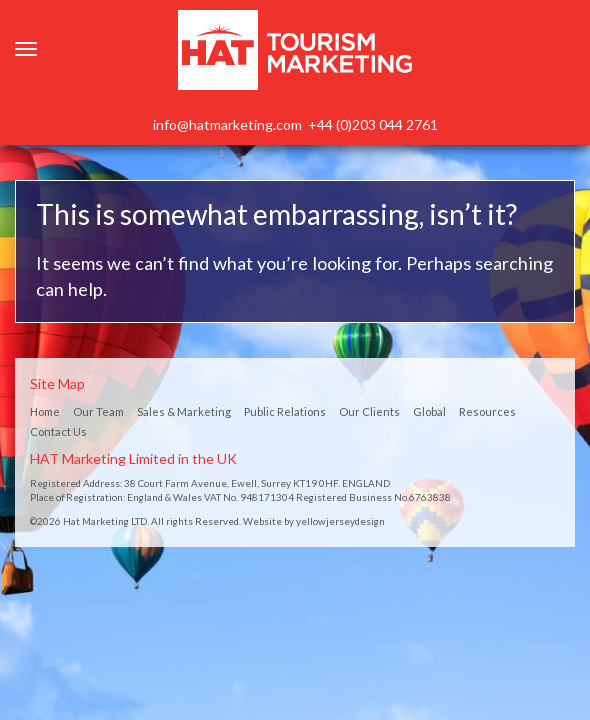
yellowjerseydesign (340, 521)
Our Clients (369, 411)
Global (429, 411)
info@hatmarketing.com (227, 124)
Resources (487, 411)
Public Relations (285, 411)
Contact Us (58, 431)
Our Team (98, 411)
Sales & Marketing (184, 411)
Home (45, 411)
